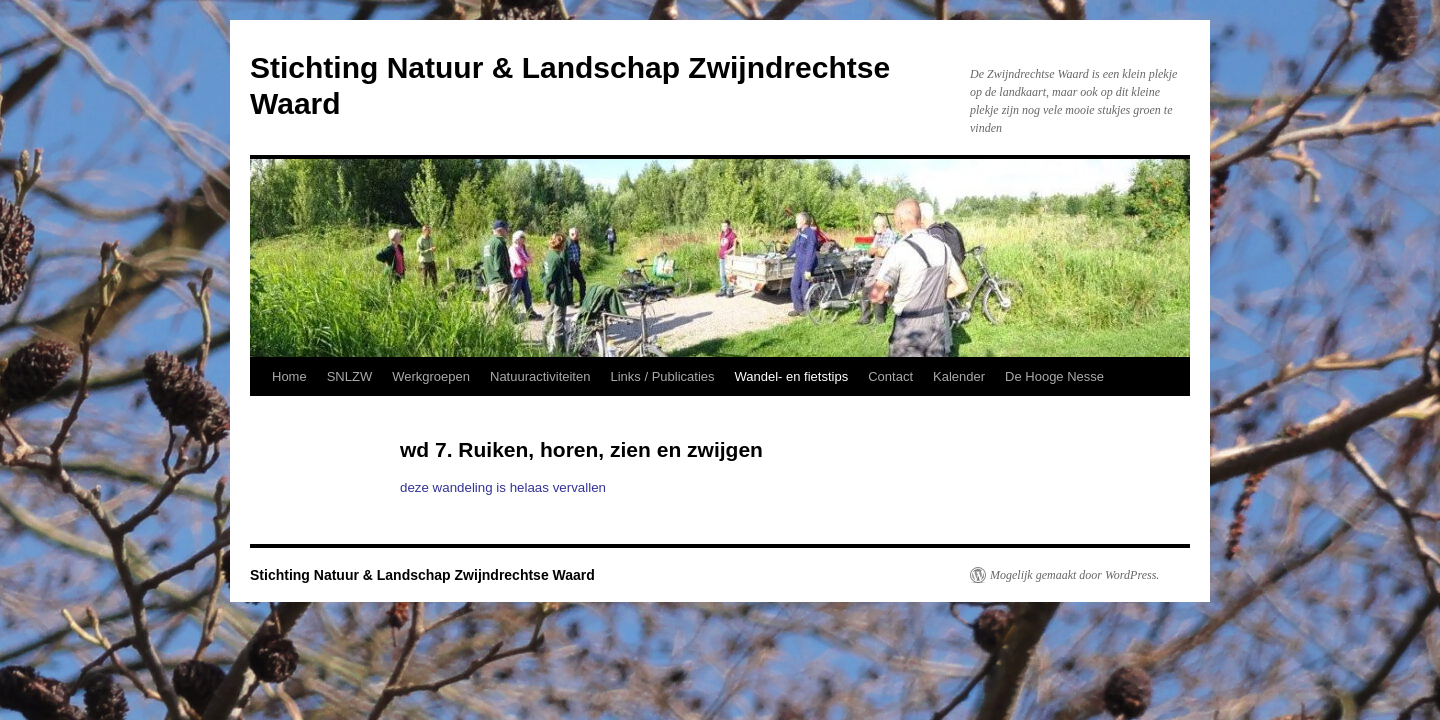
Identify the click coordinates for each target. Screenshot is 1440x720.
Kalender (959, 376)
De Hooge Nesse (1054, 376)
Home (289, 376)
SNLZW (350, 376)
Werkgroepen (431, 376)
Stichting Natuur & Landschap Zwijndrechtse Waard (422, 575)
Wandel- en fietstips (792, 376)
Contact (890, 376)
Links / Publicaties (662, 376)
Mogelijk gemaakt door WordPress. (1074, 575)
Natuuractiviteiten (540, 376)
